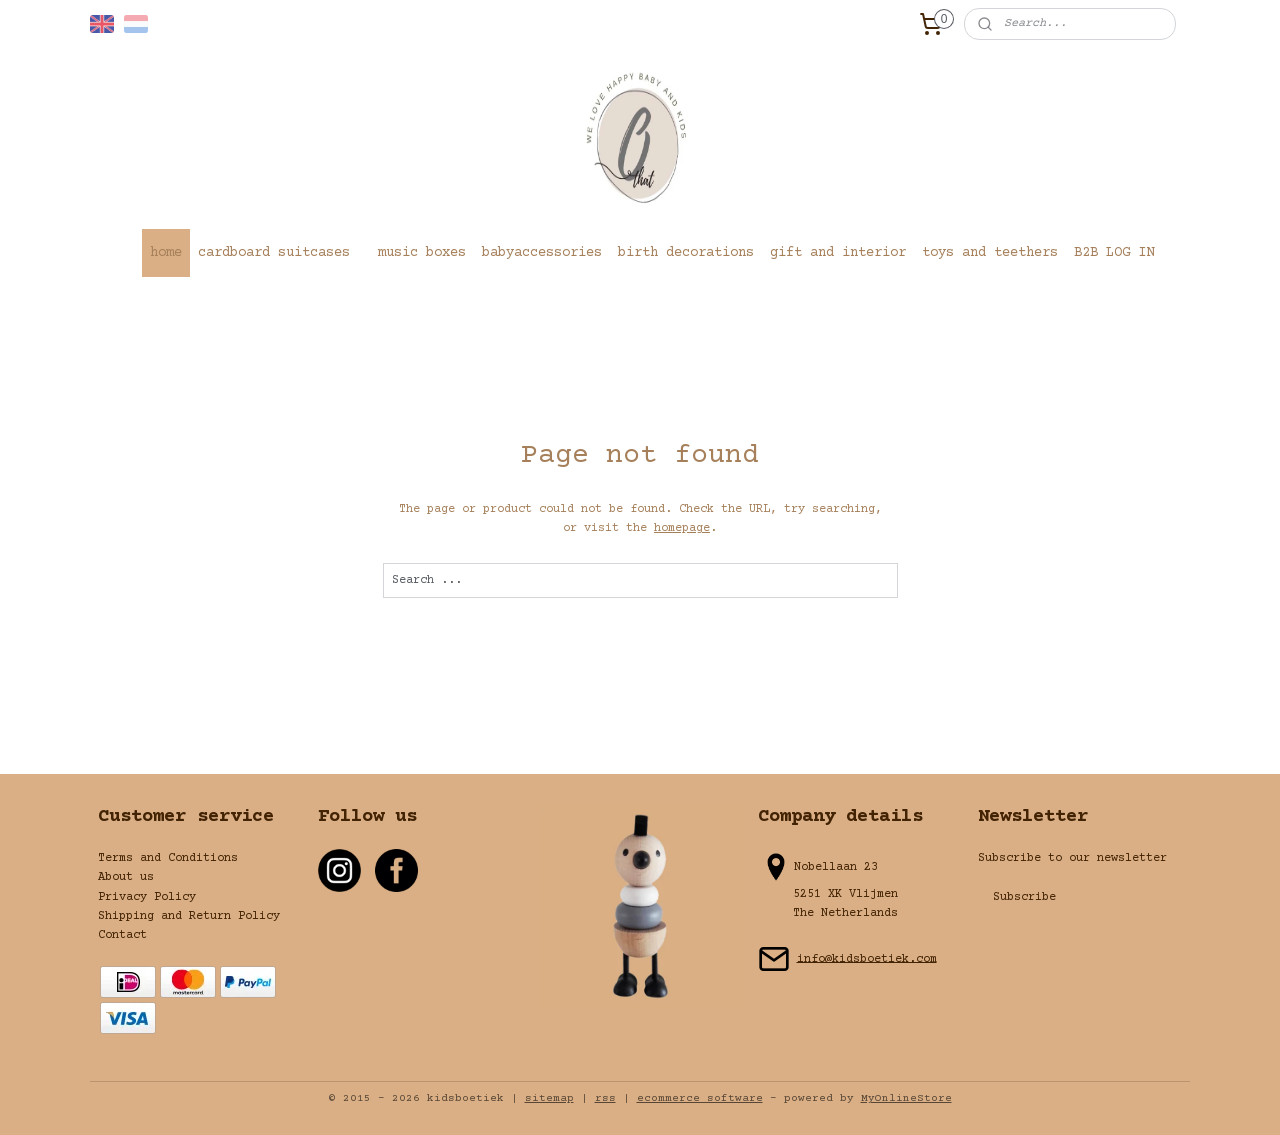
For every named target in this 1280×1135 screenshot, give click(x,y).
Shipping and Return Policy (189, 916)
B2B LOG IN (1114, 253)
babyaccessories (542, 253)
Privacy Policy (147, 897)
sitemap (549, 1098)
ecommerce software (700, 1098)
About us (126, 877)
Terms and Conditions (168, 858)
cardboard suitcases (274, 253)
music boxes (422, 253)
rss (605, 1098)
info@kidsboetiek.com (867, 958)
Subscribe (1024, 897)
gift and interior (838, 253)
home (166, 253)
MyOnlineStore (906, 1098)
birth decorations (686, 253)
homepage (682, 528)
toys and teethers (990, 253)
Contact (122, 935)
